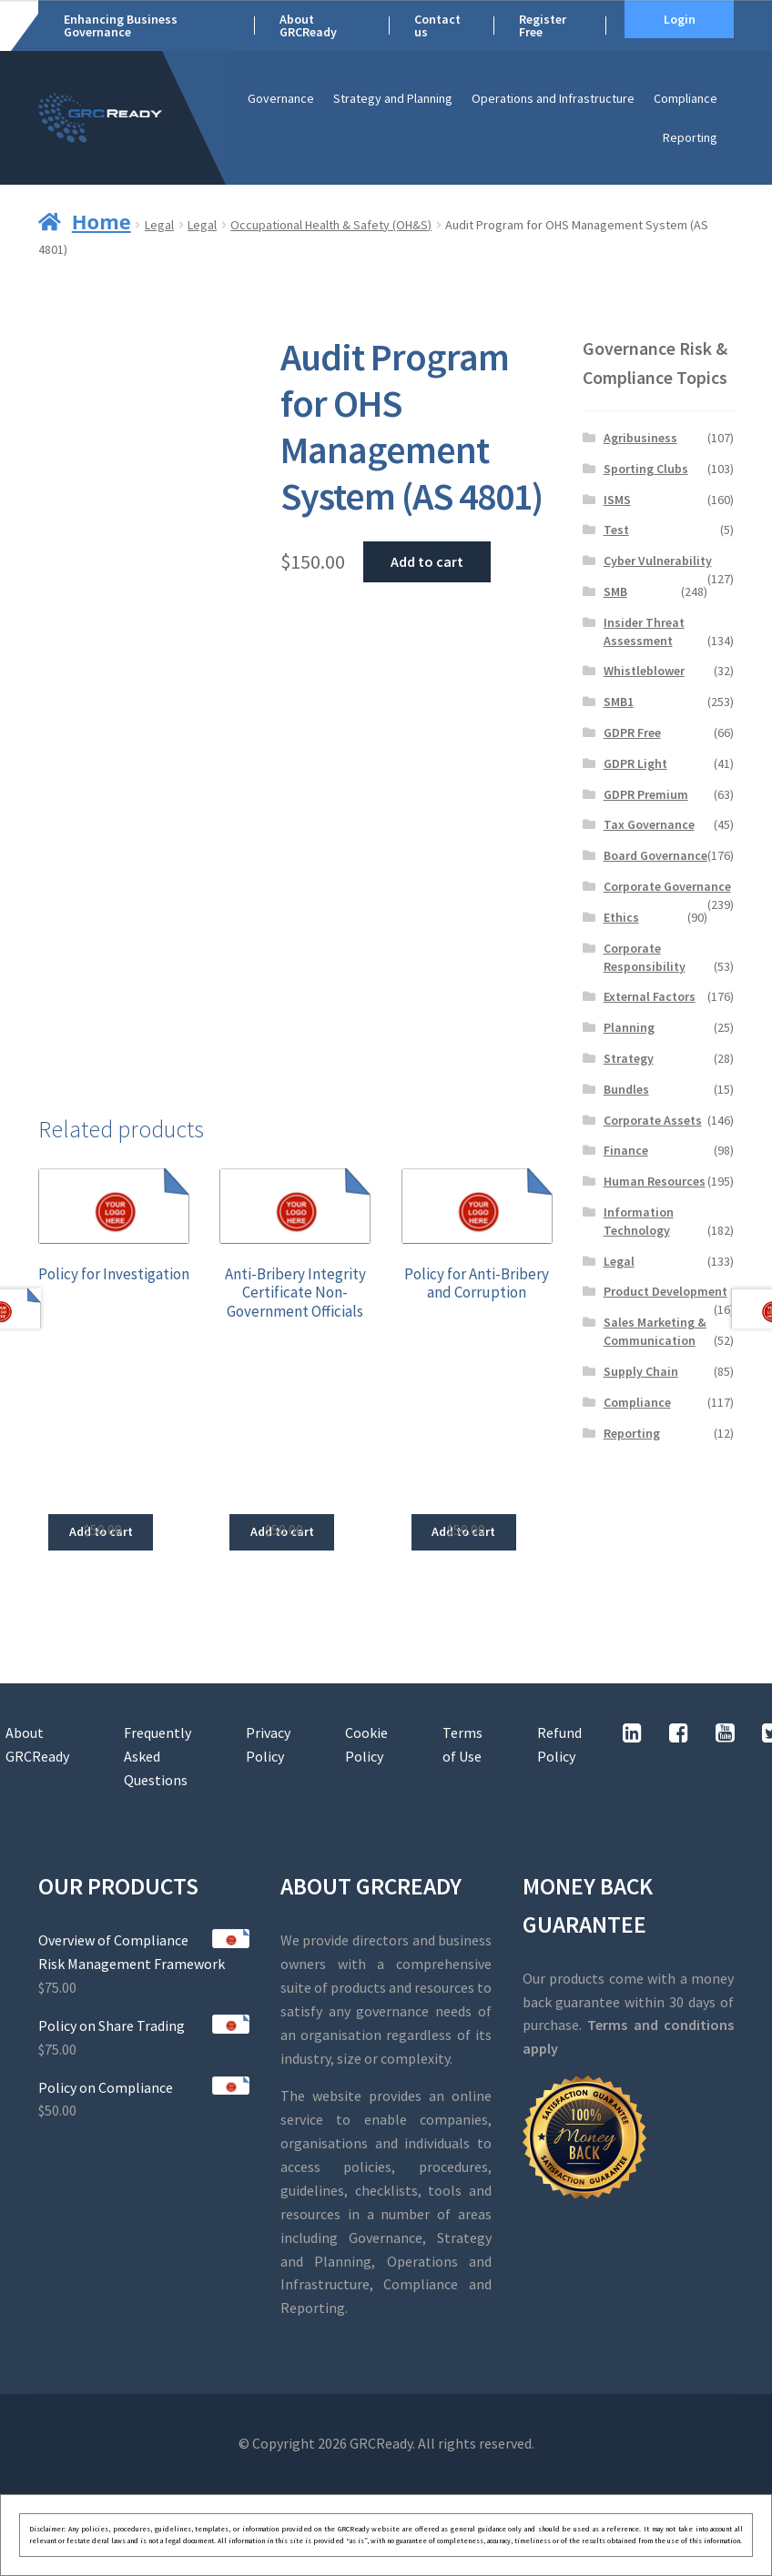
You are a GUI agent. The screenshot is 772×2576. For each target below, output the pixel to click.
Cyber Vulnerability (658, 560)
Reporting (690, 137)
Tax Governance (649, 824)
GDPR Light (635, 763)
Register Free (542, 25)
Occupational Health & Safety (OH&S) (331, 225)
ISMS (617, 499)
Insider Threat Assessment (644, 631)
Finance (626, 1150)
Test (616, 529)
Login (680, 19)
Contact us (437, 25)
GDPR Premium (646, 794)
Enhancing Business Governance (121, 25)
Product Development (665, 1291)
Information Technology (639, 1221)
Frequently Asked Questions (157, 1756)
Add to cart (427, 561)
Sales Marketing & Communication (655, 1331)
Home (101, 221)
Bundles (626, 1089)
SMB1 (619, 701)
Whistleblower (644, 670)
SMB (615, 591)
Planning (629, 1027)
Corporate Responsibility (645, 957)
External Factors (650, 996)
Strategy (629, 1058)
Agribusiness (640, 437)
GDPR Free (632, 732)
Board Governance (655, 855)
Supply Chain (641, 1371)
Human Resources (655, 1181)
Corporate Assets (653, 1120)
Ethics (621, 917)
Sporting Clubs (646, 468)
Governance (281, 98)
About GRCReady (308, 25)
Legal (159, 225)
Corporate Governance (667, 886)
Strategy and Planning (392, 98)
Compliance (685, 98)
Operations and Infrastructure (553, 98)
